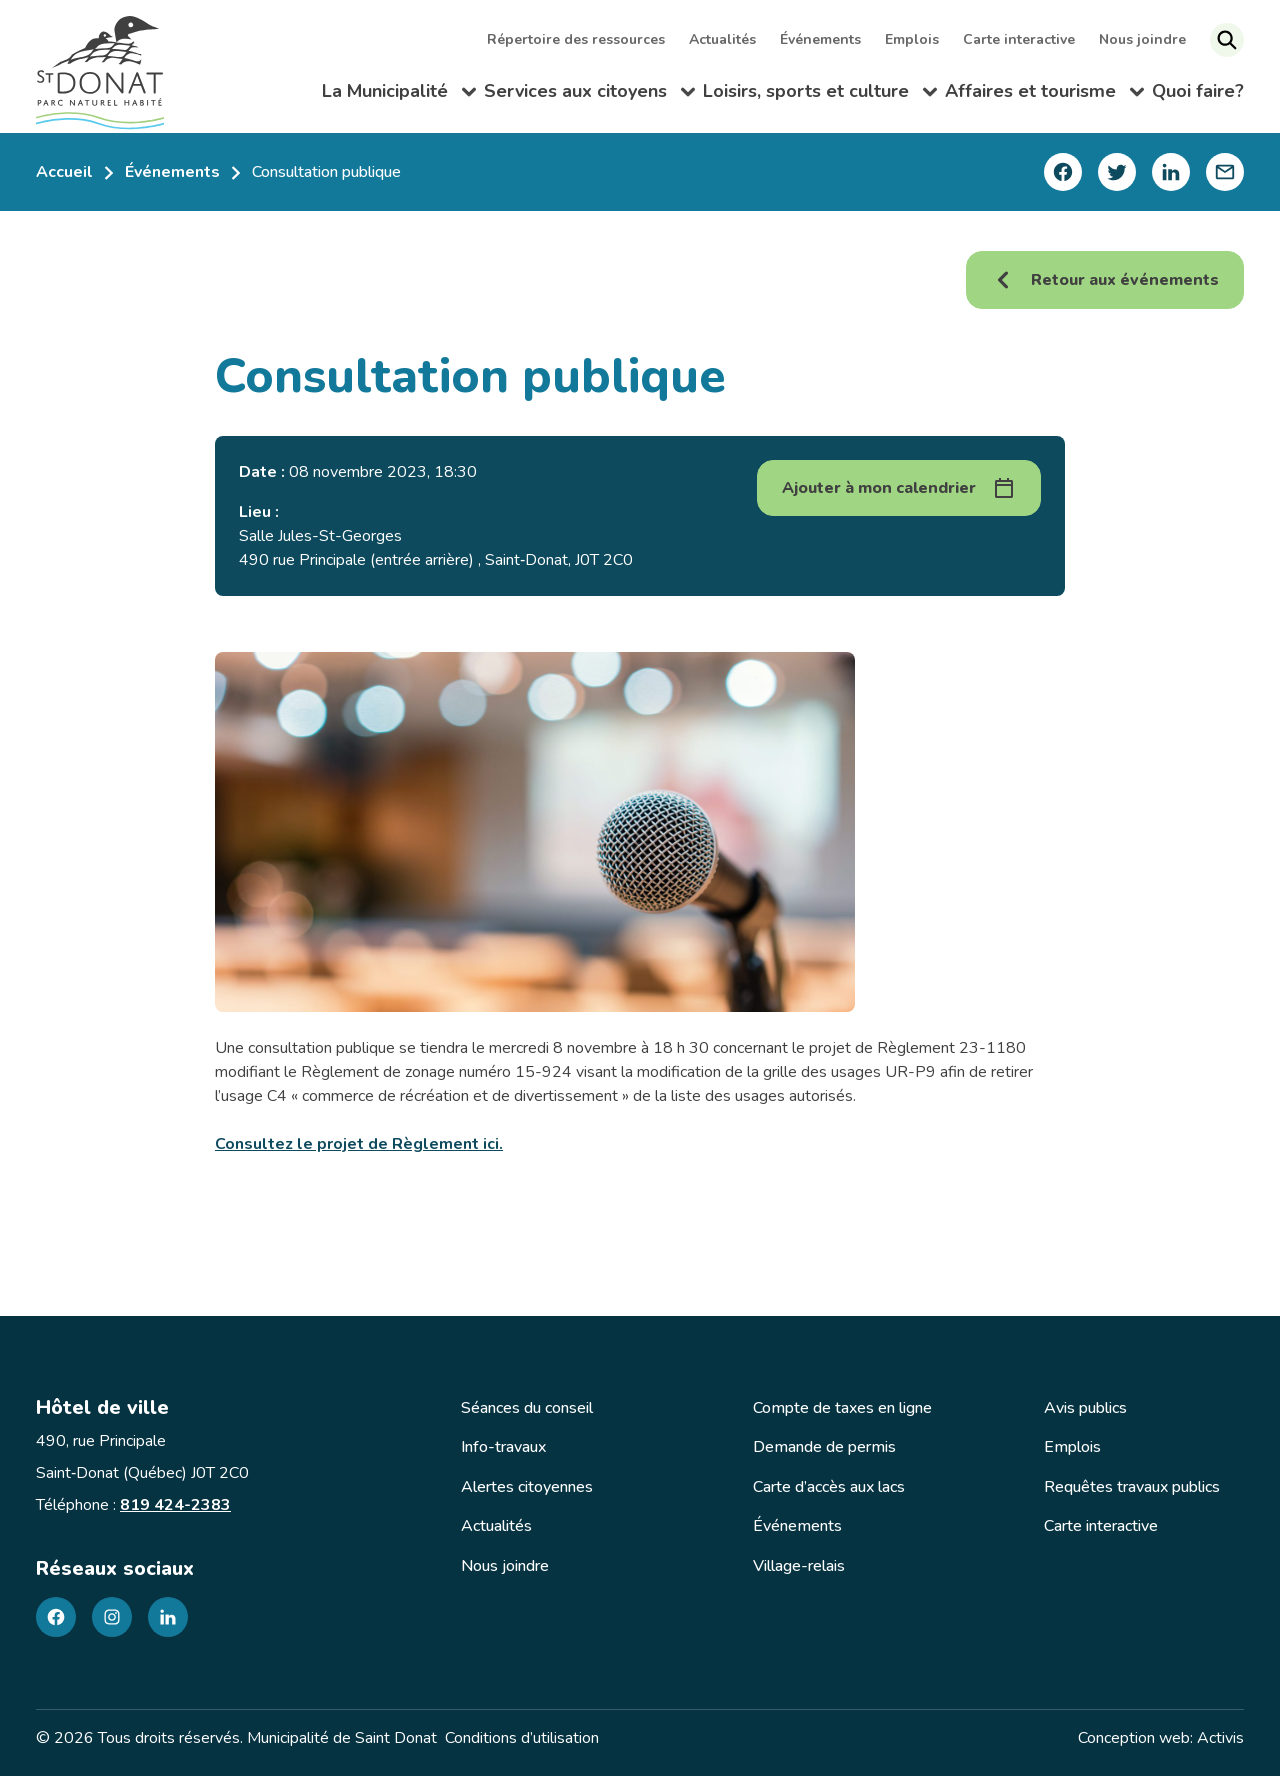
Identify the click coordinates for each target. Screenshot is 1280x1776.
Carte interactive (1021, 39)
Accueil (64, 172)
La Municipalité (399, 94)
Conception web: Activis (1161, 1738)
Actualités (724, 39)
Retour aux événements (1105, 280)
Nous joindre (1144, 39)
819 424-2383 (175, 1505)
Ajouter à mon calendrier (879, 488)
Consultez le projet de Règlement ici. (359, 1144)
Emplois (914, 39)
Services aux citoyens (589, 94)
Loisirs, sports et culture (820, 94)
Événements (822, 39)
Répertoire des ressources (578, 39)
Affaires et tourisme (1044, 94)
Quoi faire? (1198, 90)
